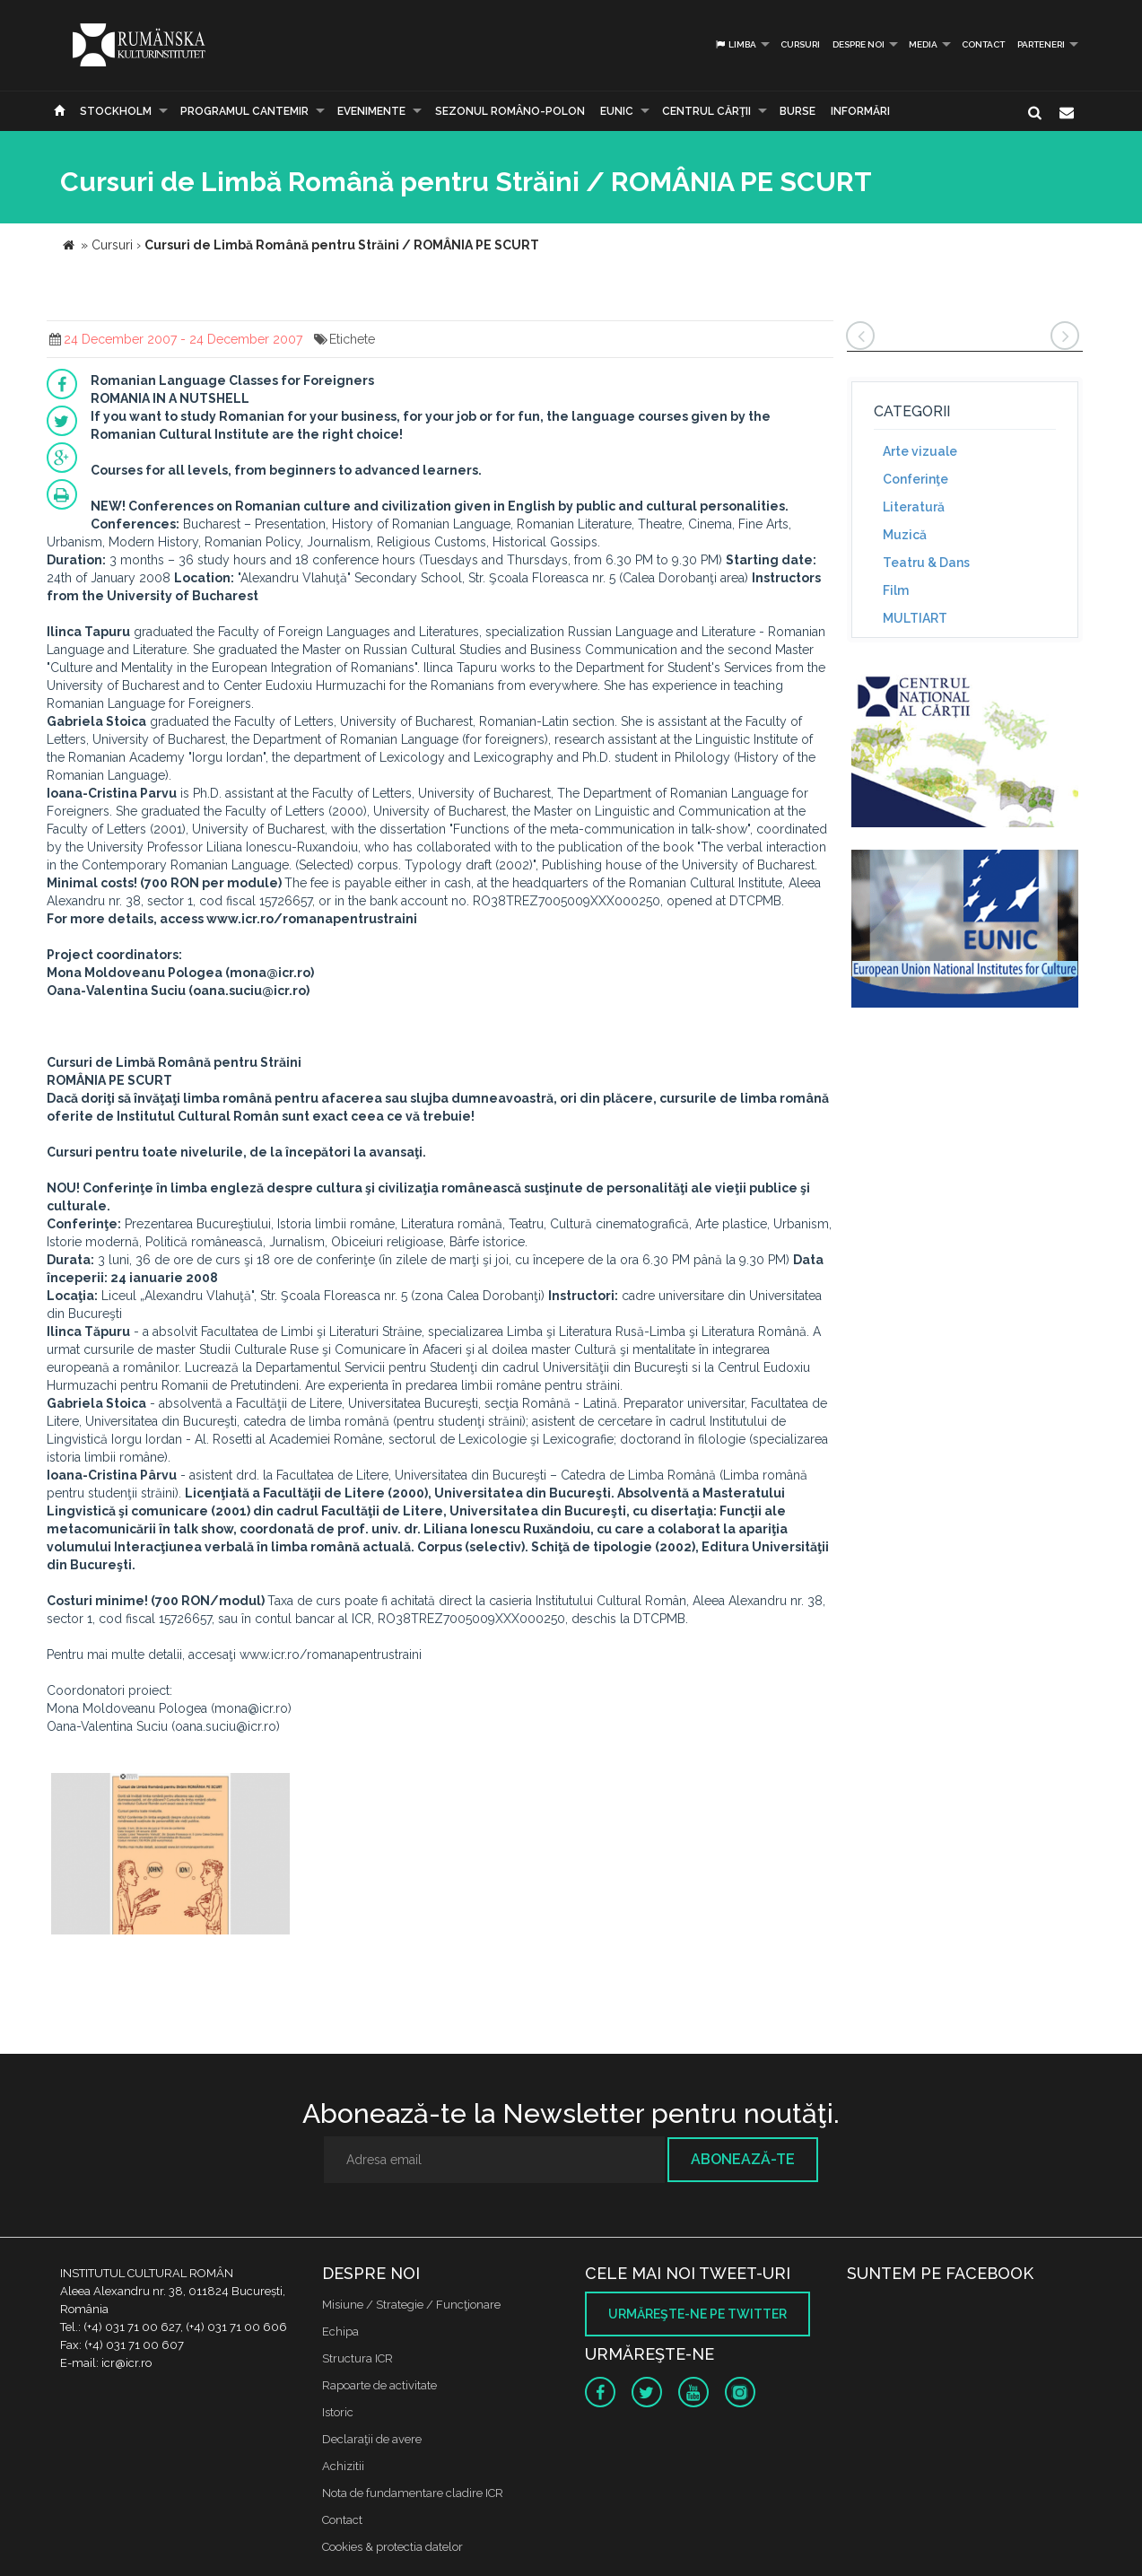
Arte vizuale (920, 451)
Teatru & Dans (926, 562)
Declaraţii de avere (372, 2439)
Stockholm (116, 111)
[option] (171, 1856)
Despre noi (859, 44)
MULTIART (915, 618)
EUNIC (616, 111)
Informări (860, 111)
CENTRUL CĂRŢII (706, 111)
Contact (983, 44)
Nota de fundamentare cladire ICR (412, 2493)
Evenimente (371, 111)
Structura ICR (357, 2358)
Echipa (340, 2331)
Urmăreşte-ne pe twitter (697, 2314)
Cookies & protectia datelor (392, 2547)
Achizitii (343, 2466)
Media (923, 44)
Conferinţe (915, 479)
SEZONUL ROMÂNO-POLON (510, 111)
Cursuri (800, 44)
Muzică (905, 535)
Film (896, 590)
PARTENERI (1041, 44)
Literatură (914, 507)
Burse (797, 111)
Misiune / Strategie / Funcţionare (411, 2304)
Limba (735, 44)
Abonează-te (743, 2159)
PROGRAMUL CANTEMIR (244, 111)
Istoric (337, 2412)
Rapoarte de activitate (379, 2385)
